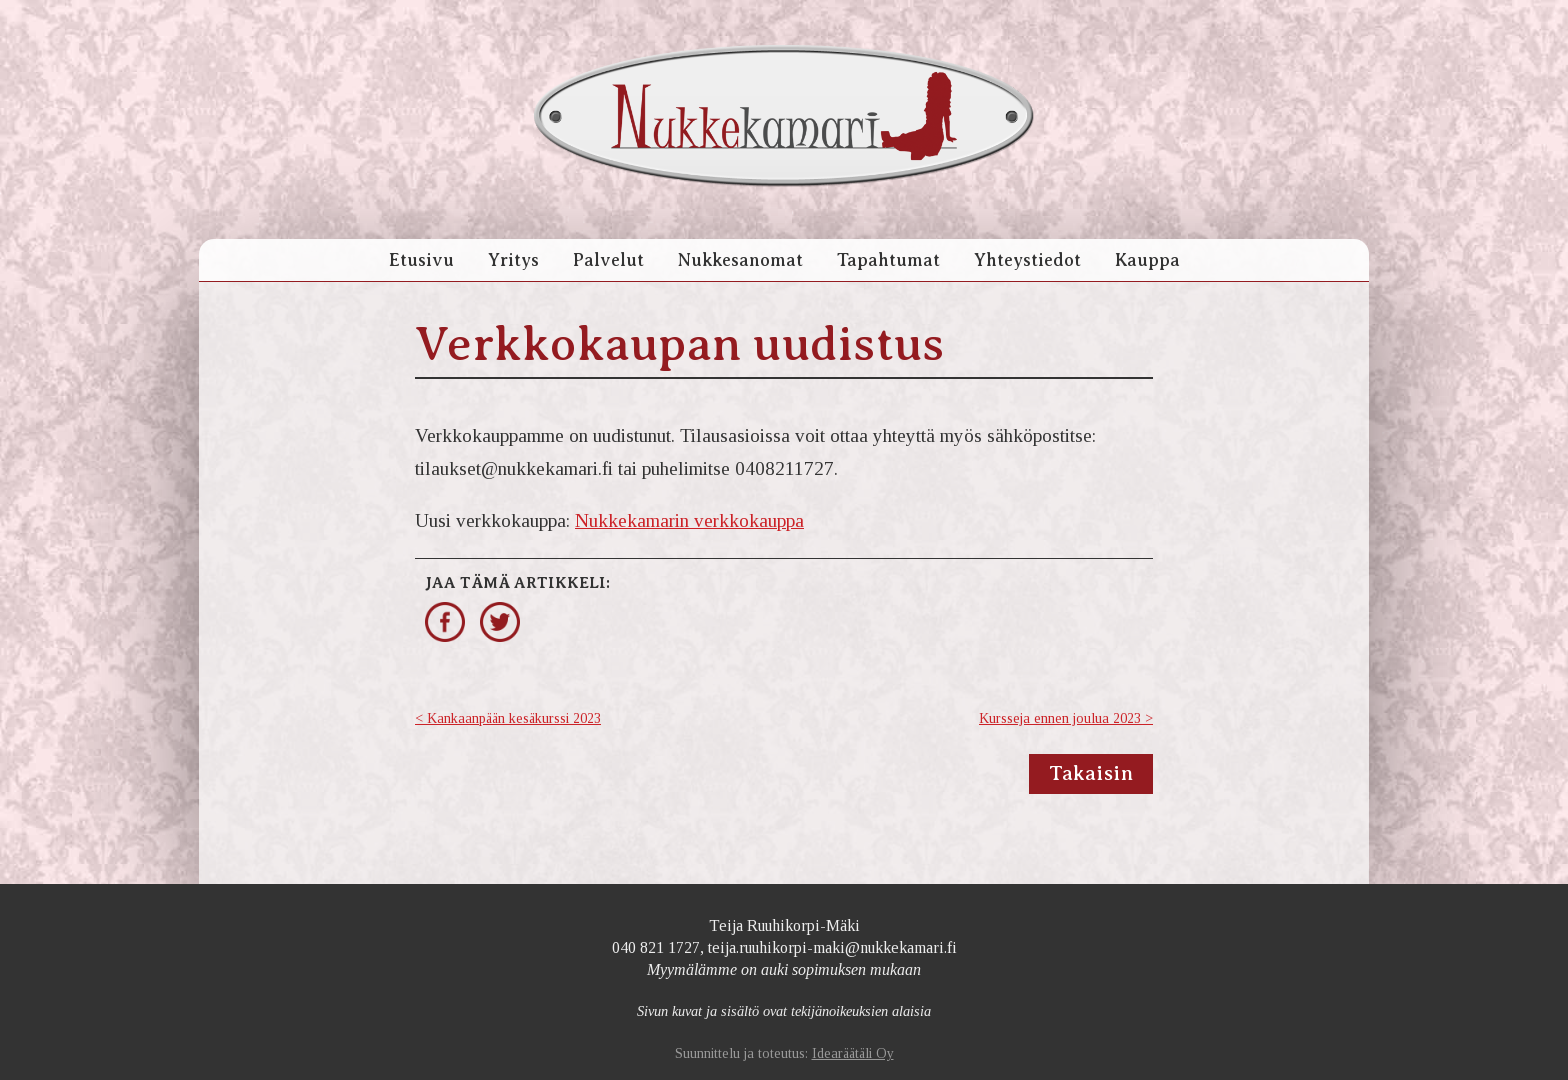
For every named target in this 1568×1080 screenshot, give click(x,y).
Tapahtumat (888, 260)
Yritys (513, 260)
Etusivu (421, 260)
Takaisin (1091, 773)
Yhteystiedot (1027, 260)
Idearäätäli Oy (853, 1053)
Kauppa (1147, 260)
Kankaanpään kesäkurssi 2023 (514, 718)
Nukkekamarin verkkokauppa (689, 520)
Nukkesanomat (740, 260)
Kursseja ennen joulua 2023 (1060, 718)
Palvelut (608, 260)
